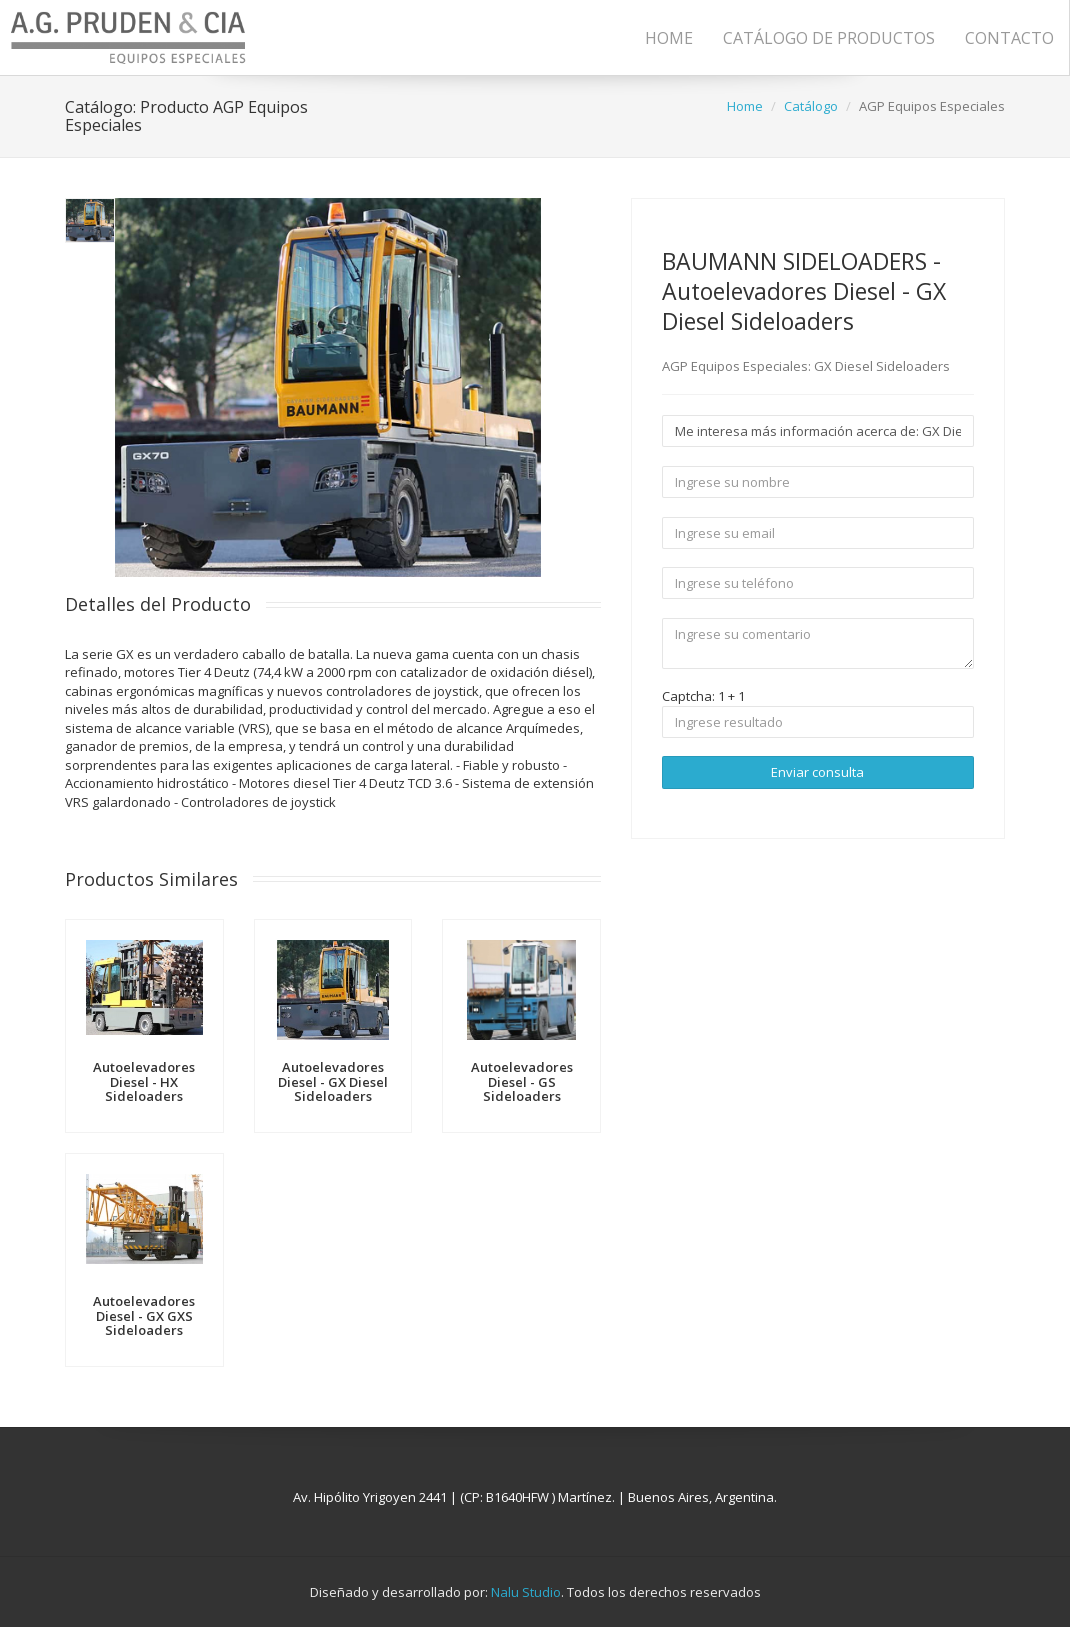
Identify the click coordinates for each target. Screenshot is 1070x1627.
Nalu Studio (526, 1592)
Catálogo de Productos (829, 38)
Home (669, 38)
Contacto (1009, 38)
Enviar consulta (817, 772)
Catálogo (811, 106)
